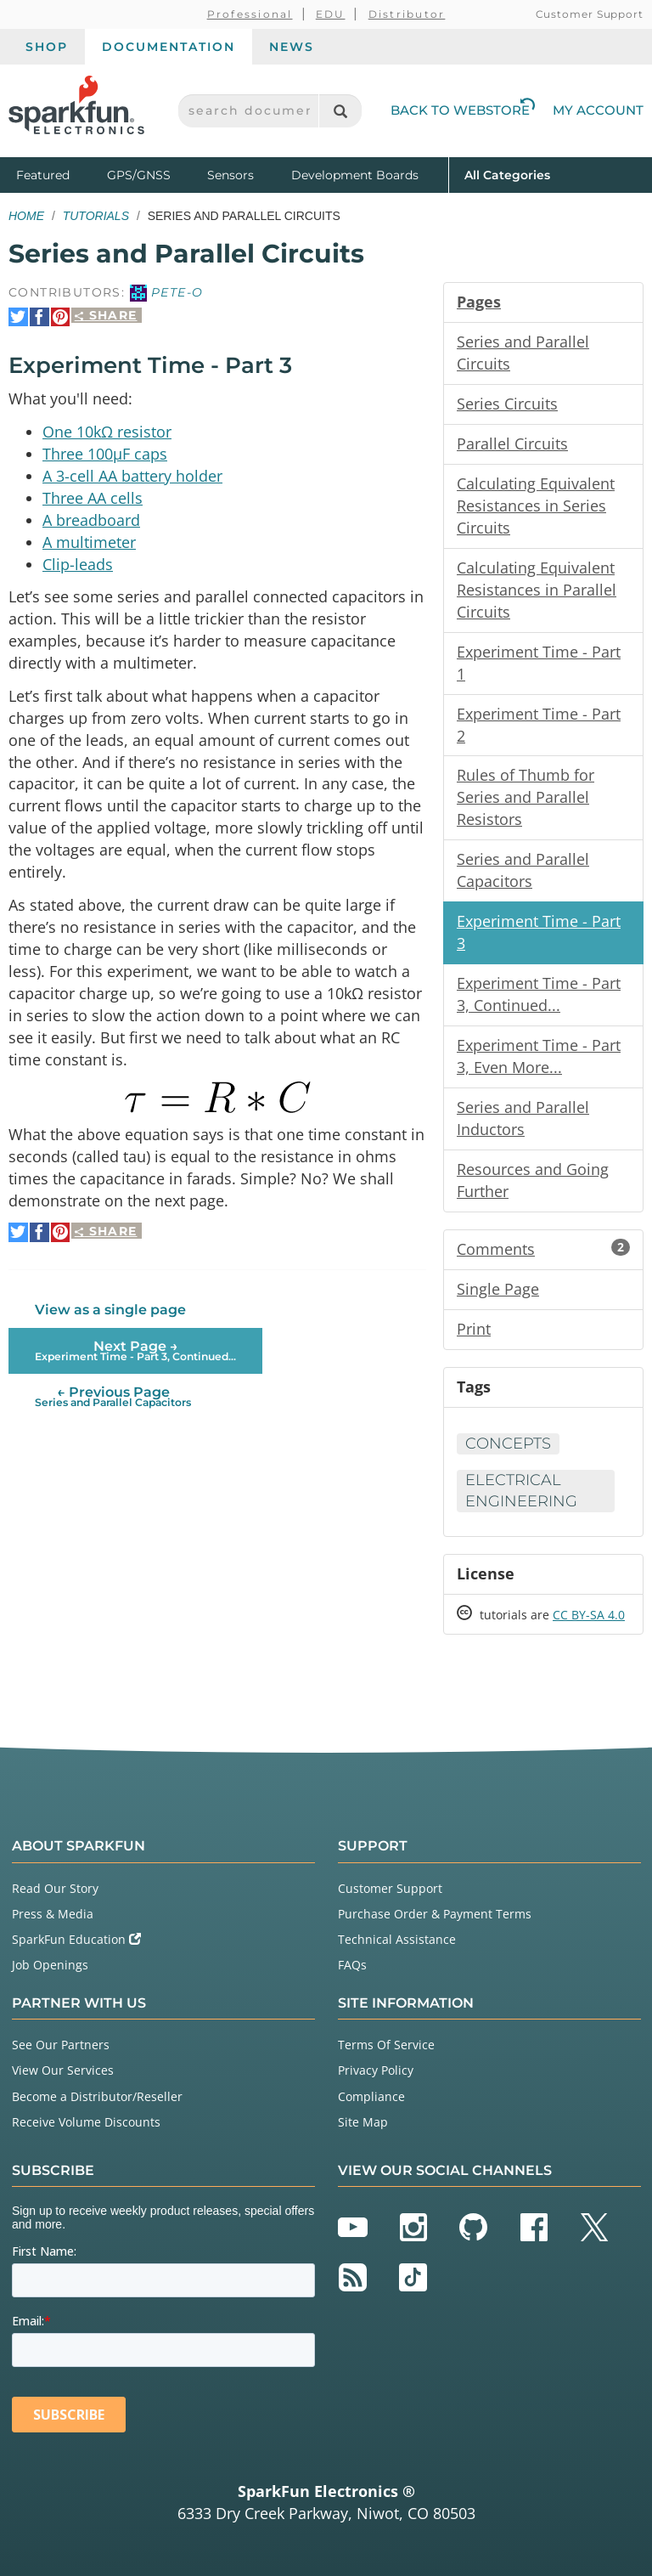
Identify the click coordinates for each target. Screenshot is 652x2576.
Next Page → (135, 1349)
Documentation (168, 46)
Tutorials (96, 216)
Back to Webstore (463, 110)
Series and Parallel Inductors (523, 1118)
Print (474, 1329)
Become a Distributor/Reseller (97, 2096)
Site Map (363, 2122)
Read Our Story (55, 1888)
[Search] (340, 110)
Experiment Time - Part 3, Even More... (539, 1056)
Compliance (371, 2096)
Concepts (508, 1443)
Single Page (498, 1289)
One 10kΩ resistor (106, 431)
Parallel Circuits (512, 443)
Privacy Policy (375, 2070)
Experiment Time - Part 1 (539, 662)
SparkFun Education (76, 1939)
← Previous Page (113, 1395)
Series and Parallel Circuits (523, 352)
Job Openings (50, 1965)
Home (26, 216)
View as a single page (110, 1309)
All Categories (507, 174)
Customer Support (590, 14)
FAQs (352, 1965)
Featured (57, 174)
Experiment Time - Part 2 (539, 724)
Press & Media (52, 1914)
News (291, 46)
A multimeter (89, 541)
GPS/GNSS (139, 175)
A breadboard (91, 519)
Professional (250, 14)
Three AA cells (92, 497)
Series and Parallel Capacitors (523, 870)
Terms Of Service (386, 2045)
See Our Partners (61, 2045)
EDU (331, 14)
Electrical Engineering (521, 1491)
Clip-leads (77, 563)
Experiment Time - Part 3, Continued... (539, 994)
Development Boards (355, 175)
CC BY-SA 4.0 (589, 1615)
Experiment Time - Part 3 (539, 932)
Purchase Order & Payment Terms (434, 1914)
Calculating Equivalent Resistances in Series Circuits (536, 505)
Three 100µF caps (104, 453)
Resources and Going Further (533, 1180)
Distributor (407, 14)
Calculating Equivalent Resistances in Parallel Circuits (536, 589)
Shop (46, 46)
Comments (543, 1249)
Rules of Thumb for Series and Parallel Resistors (525, 797)
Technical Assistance (397, 1939)
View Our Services (63, 2070)
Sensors (230, 175)
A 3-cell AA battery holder (132, 475)
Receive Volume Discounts (86, 2122)
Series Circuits (507, 403)
